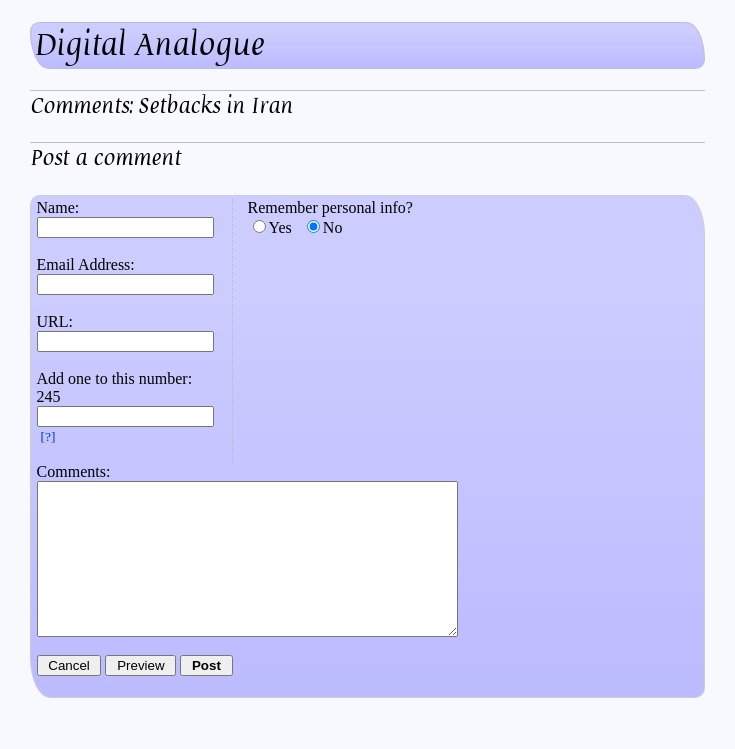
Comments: (74, 471)
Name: (58, 207)
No (333, 227)
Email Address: (86, 264)
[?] (48, 436)
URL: (55, 321)
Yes (280, 227)
